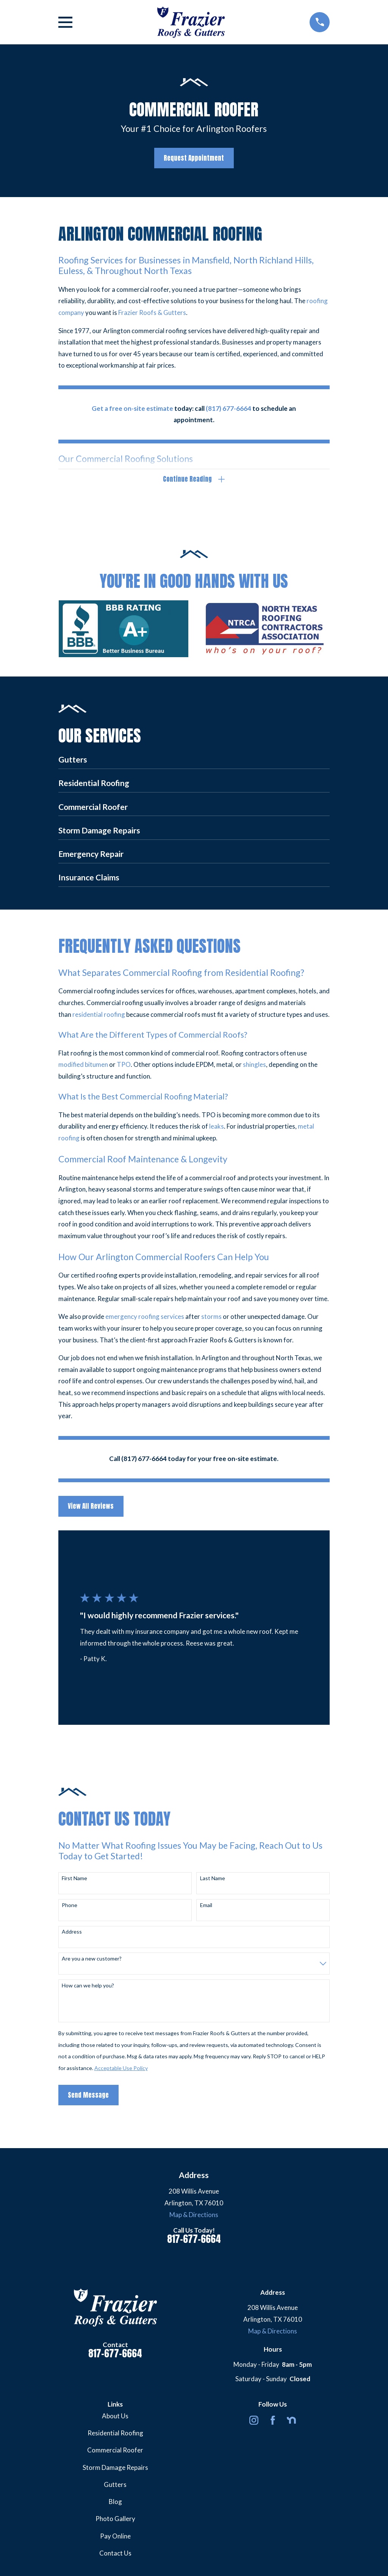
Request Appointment (194, 158)
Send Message (88, 2097)
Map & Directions (193, 2216)
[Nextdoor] (291, 2422)
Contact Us (115, 2555)
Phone (69, 1907)
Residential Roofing (115, 2435)
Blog (115, 2503)
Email (206, 1907)
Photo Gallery (115, 2520)
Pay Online (115, 2538)
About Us (115, 2418)
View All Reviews (91, 1508)
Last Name (212, 1880)
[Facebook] (272, 2422)
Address (72, 1934)
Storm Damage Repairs (115, 2469)
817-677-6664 (194, 2240)
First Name (74, 1880)
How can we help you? (88, 1987)
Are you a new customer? (92, 1960)
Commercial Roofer (115, 2452)
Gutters (115, 2486)
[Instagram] (253, 2422)
